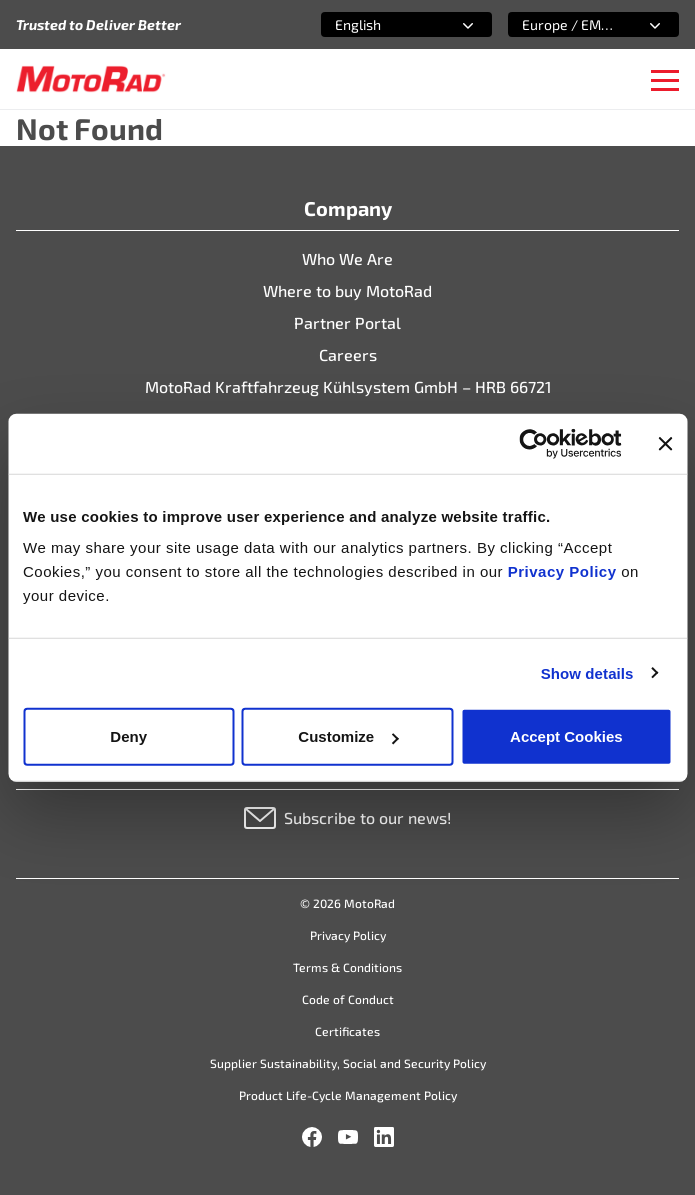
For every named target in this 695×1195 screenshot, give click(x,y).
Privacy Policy (564, 571)
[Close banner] (665, 443)
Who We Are (347, 258)
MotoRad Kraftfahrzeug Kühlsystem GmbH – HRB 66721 (348, 386)
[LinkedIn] (384, 1137)
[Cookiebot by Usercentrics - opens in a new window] (533, 443)
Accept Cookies (566, 736)
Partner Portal (347, 322)
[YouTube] (348, 1137)
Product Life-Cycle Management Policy (348, 1095)
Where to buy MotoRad (347, 290)
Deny (128, 736)
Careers (348, 354)
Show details (587, 672)
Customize (348, 736)
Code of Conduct (348, 999)
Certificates (347, 1031)
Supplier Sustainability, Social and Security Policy (348, 1063)
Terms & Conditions (347, 967)
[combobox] (382, 24)
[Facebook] (312, 1137)
